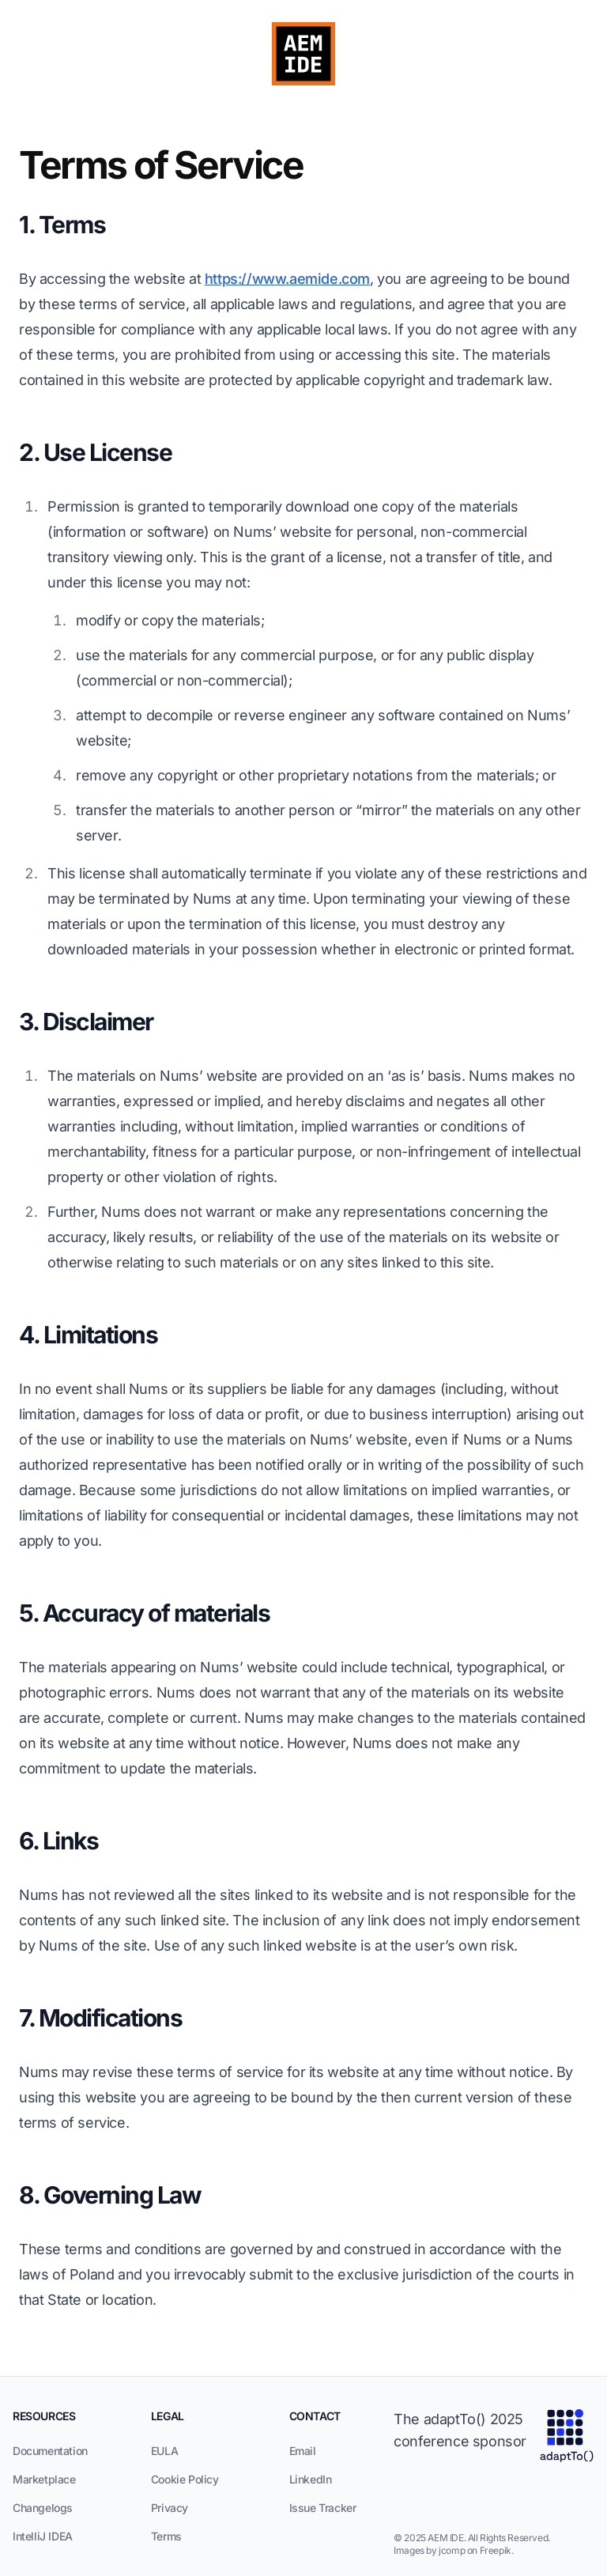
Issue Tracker (322, 2507)
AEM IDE (445, 2538)
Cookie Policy (185, 2479)
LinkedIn (310, 2479)
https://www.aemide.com (287, 278)
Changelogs (43, 2507)
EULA (164, 2450)
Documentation (50, 2450)
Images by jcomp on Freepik (452, 2550)
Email (302, 2450)
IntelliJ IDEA (43, 2536)
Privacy (169, 2507)
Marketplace (44, 2479)
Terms (166, 2536)
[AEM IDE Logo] (303, 53)
